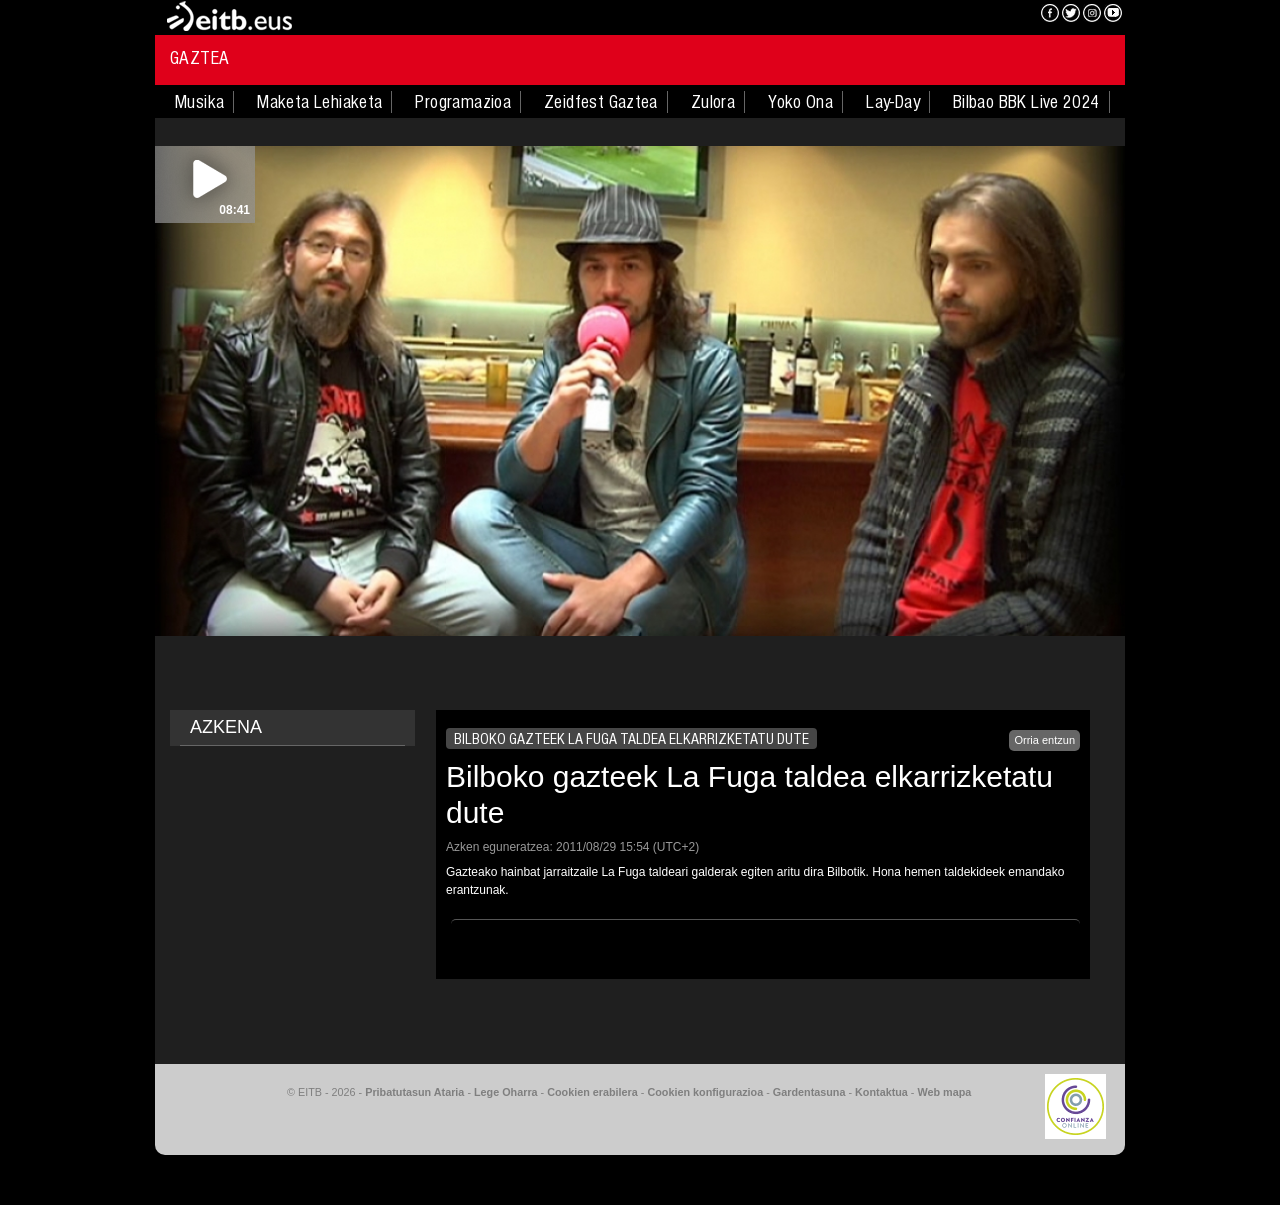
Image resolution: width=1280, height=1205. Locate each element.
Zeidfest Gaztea (601, 102)
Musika (199, 102)
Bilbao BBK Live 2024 (1026, 102)
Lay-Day (893, 102)
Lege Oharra (506, 1092)
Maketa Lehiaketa (319, 102)
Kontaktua (881, 1092)
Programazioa (463, 102)
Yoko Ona (800, 102)
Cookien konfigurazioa (705, 1092)
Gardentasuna (809, 1092)
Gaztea (199, 58)
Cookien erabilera (592, 1092)
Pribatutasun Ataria (414, 1092)
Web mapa (944, 1092)
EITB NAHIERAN (953, 15)
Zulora (713, 102)
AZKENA (226, 727)
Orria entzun (1044, 740)
